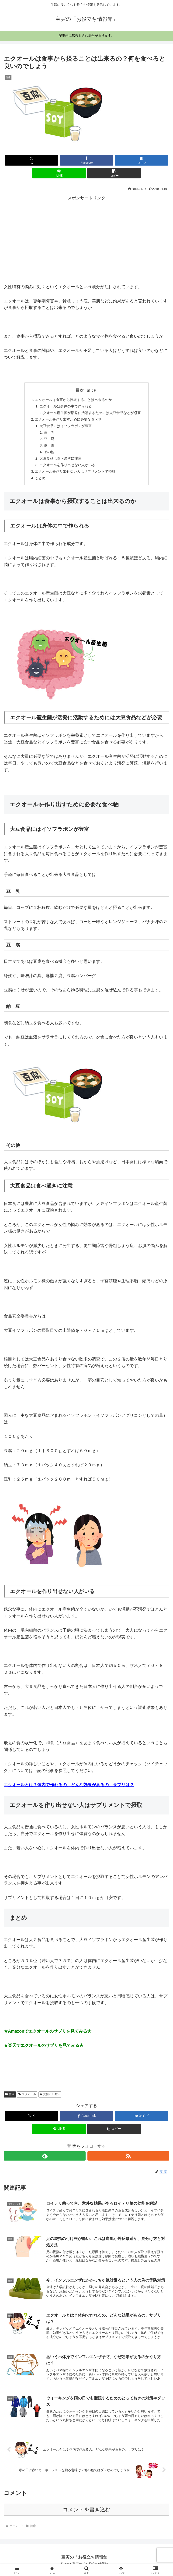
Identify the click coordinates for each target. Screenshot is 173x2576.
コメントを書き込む (87, 2515)
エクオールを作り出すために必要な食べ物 (67, 420)
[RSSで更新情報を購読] (128, 2160)
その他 (46, 454)
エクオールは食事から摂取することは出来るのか (73, 400)
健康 (9, 2098)
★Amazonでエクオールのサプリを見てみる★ (47, 2035)
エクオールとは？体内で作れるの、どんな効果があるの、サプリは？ (69, 1788)
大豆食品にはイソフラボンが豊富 (64, 427)
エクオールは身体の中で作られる (64, 407)
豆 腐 (46, 441)
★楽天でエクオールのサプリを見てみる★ (43, 2049)
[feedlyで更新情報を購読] (45, 2160)
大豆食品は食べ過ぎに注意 (58, 461)
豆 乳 (46, 434)
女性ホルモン (50, 2098)
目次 (80, 390)
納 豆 (46, 448)
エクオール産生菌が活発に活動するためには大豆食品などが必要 (90, 413)
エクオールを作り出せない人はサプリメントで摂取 (75, 475)
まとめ (37, 482)
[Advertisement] (86, 234)
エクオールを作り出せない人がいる (66, 468)
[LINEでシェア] (59, 173)
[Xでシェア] (32, 160)
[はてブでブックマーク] (142, 160)
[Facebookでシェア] (87, 160)
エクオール (27, 2098)
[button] (114, 173)
